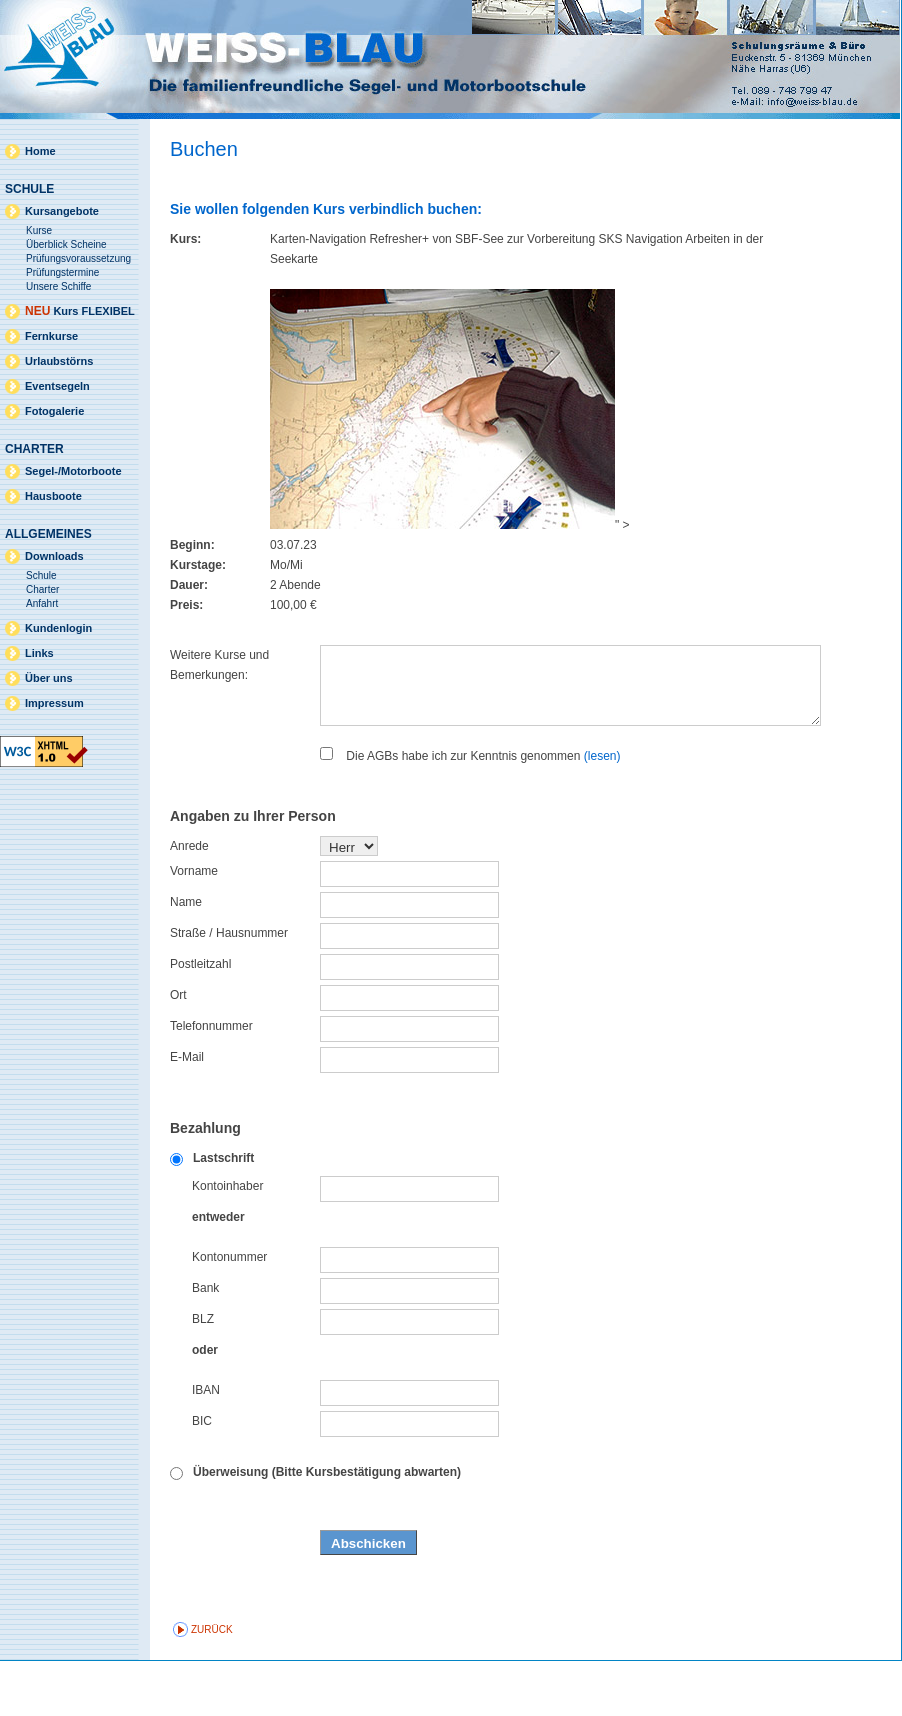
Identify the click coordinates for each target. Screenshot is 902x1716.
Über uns (49, 678)
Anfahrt (42, 603)
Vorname (194, 926)
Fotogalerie (54, 411)
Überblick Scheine (66, 244)
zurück (212, 1684)
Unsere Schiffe (58, 286)
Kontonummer (229, 1312)
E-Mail (187, 1112)
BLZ (203, 1374)
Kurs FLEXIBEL (80, 311)
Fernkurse (51, 336)
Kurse (39, 230)
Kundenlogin (58, 628)
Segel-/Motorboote (73, 471)
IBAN (206, 1445)
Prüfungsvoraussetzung (78, 258)
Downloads (54, 556)
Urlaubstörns (59, 361)
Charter (42, 589)
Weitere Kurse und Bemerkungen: (219, 665)
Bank (205, 1343)
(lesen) (602, 811)
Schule (41, 575)
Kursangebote (62, 211)
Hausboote (53, 496)
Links (39, 653)
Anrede (189, 901)
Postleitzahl (200, 1019)
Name (186, 957)
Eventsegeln (57, 386)
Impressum (54, 703)
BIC (202, 1476)
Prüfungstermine (62, 272)
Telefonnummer (211, 1081)
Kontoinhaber (227, 1241)
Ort (178, 1050)
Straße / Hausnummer (229, 988)
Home (40, 151)
